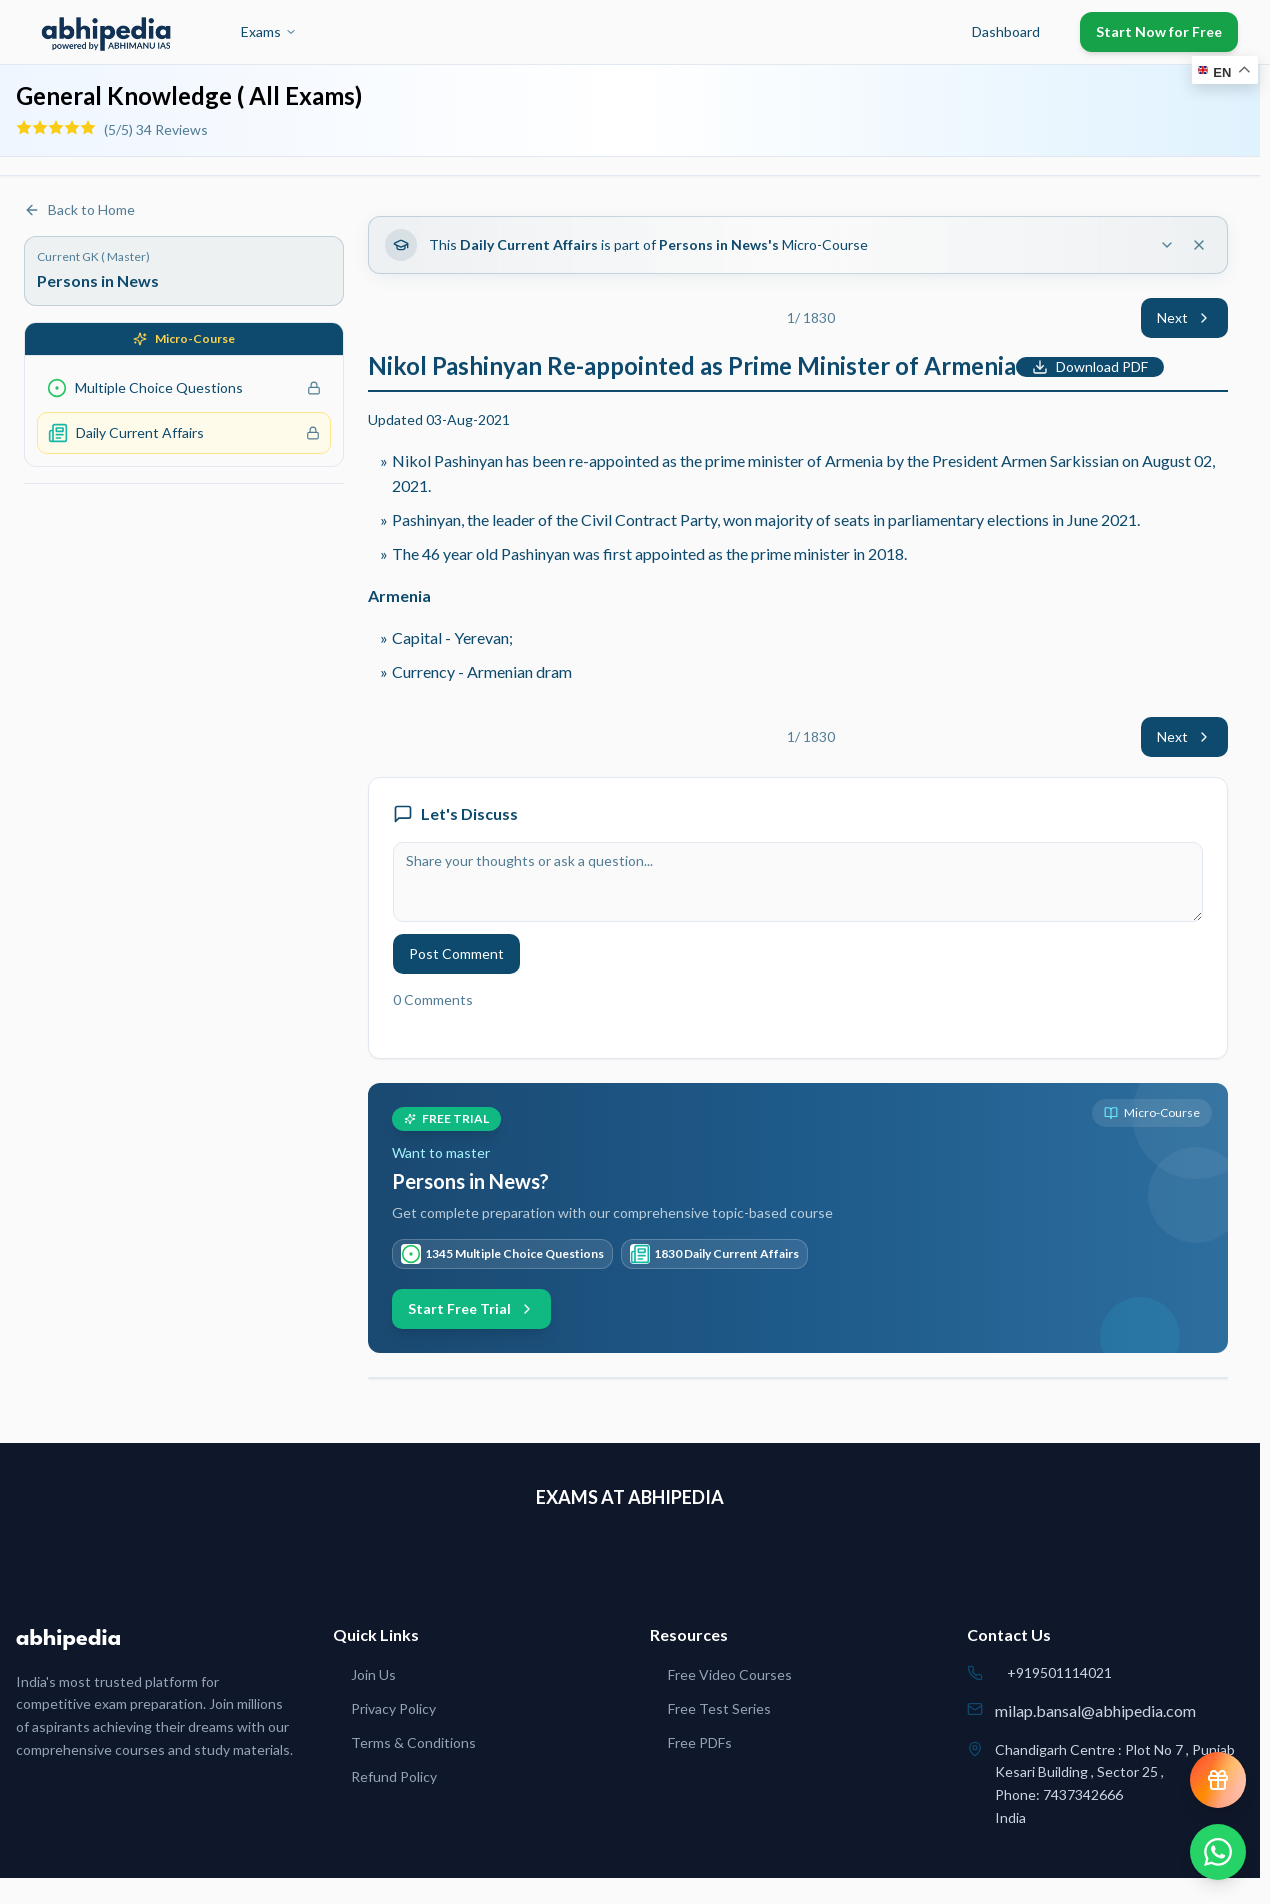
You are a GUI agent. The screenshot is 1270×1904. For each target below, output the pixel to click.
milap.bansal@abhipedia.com (1095, 1710)
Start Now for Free (1159, 31)
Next (1184, 317)
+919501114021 (1059, 1672)
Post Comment (456, 953)
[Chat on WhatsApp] (1218, 1852)
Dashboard (1006, 31)
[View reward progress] (1218, 1780)
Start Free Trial (471, 1308)
